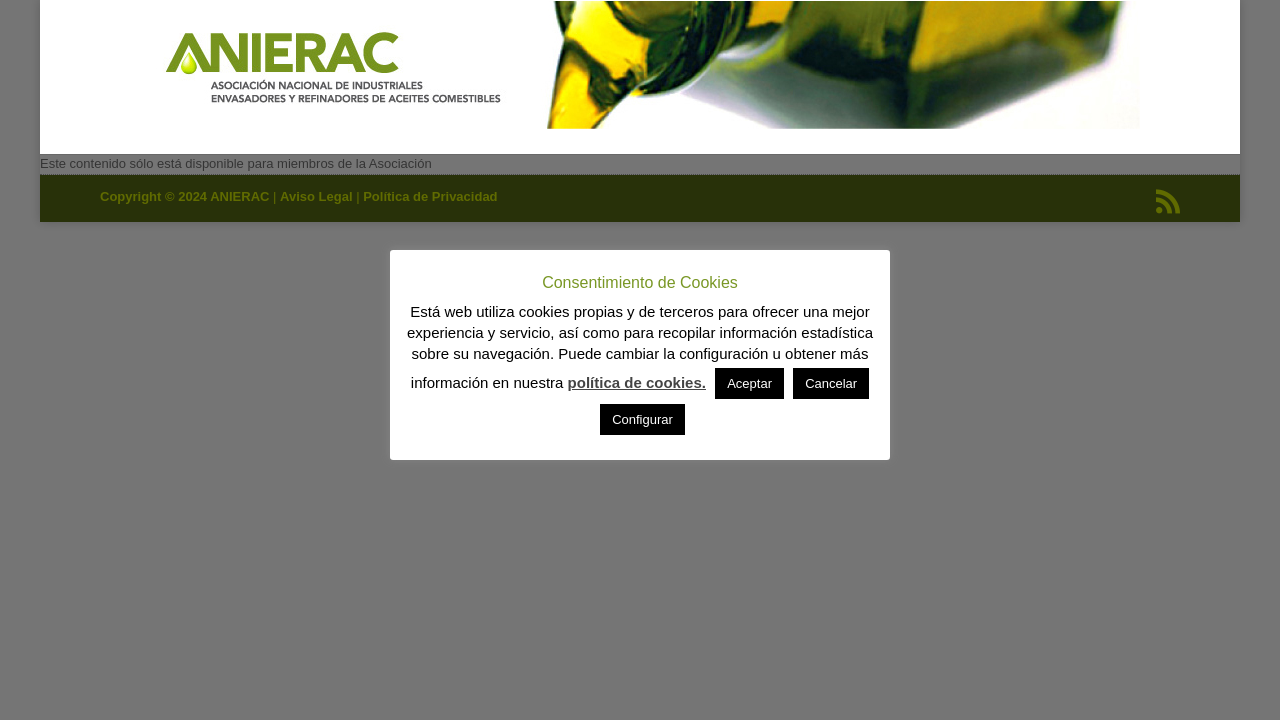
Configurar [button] (642, 419)
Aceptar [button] (749, 383)
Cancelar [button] (831, 383)
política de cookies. (637, 382)
